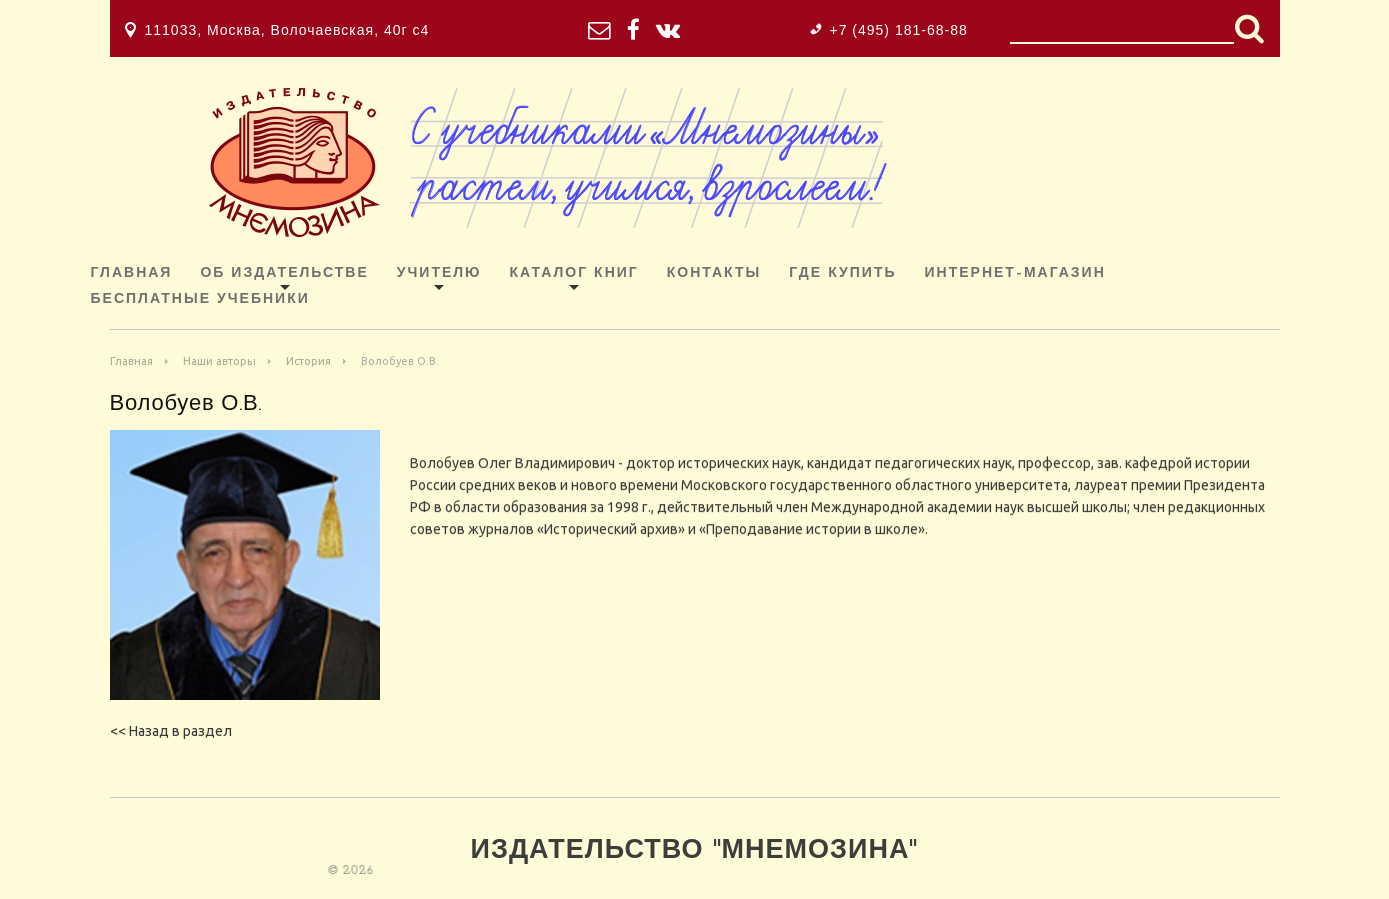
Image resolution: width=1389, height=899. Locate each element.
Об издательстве (284, 273)
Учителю (439, 273)
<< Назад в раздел (171, 731)
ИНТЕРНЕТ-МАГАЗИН (1015, 273)
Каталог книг (574, 273)
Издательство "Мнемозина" (695, 851)
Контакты (714, 273)
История (308, 361)
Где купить (842, 273)
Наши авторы (219, 361)
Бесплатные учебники (200, 299)
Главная (132, 273)
